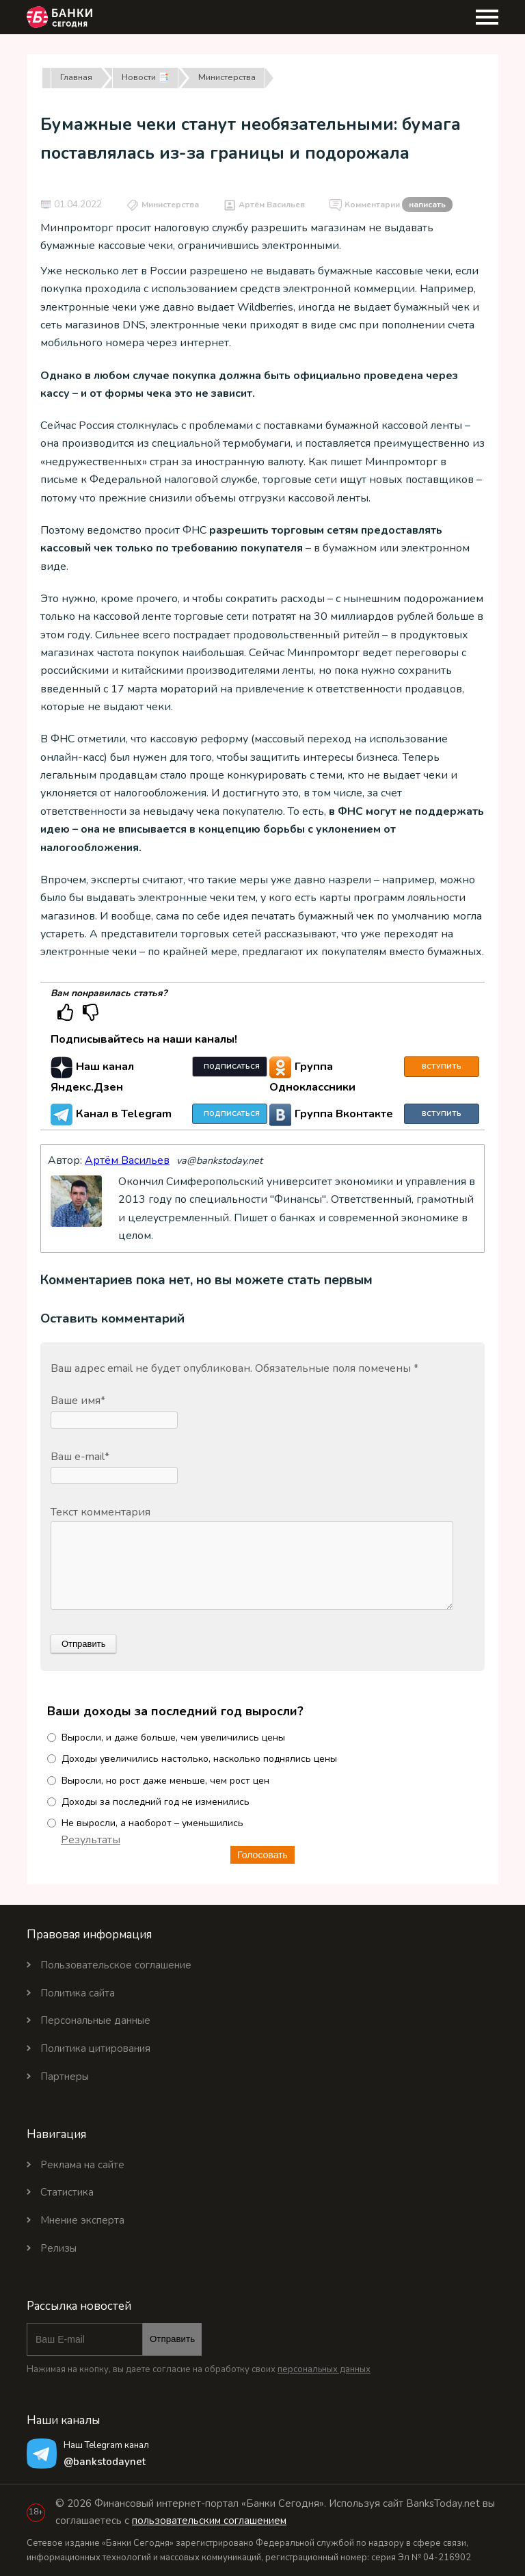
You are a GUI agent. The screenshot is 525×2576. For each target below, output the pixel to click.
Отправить (172, 2339)
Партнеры (64, 2076)
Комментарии (399, 205)
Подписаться (232, 1066)
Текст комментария (100, 1512)
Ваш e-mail (80, 1456)
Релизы (58, 2248)
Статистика (67, 2192)
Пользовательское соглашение (115, 1965)
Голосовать (262, 1854)
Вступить (441, 1066)
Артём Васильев (272, 204)
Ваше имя (78, 1400)
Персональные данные (95, 2020)
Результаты (90, 1839)
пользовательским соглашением (209, 2520)
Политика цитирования (95, 2048)
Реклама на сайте (82, 2165)
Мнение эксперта (82, 2220)
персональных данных (324, 2369)
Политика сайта (77, 1993)
